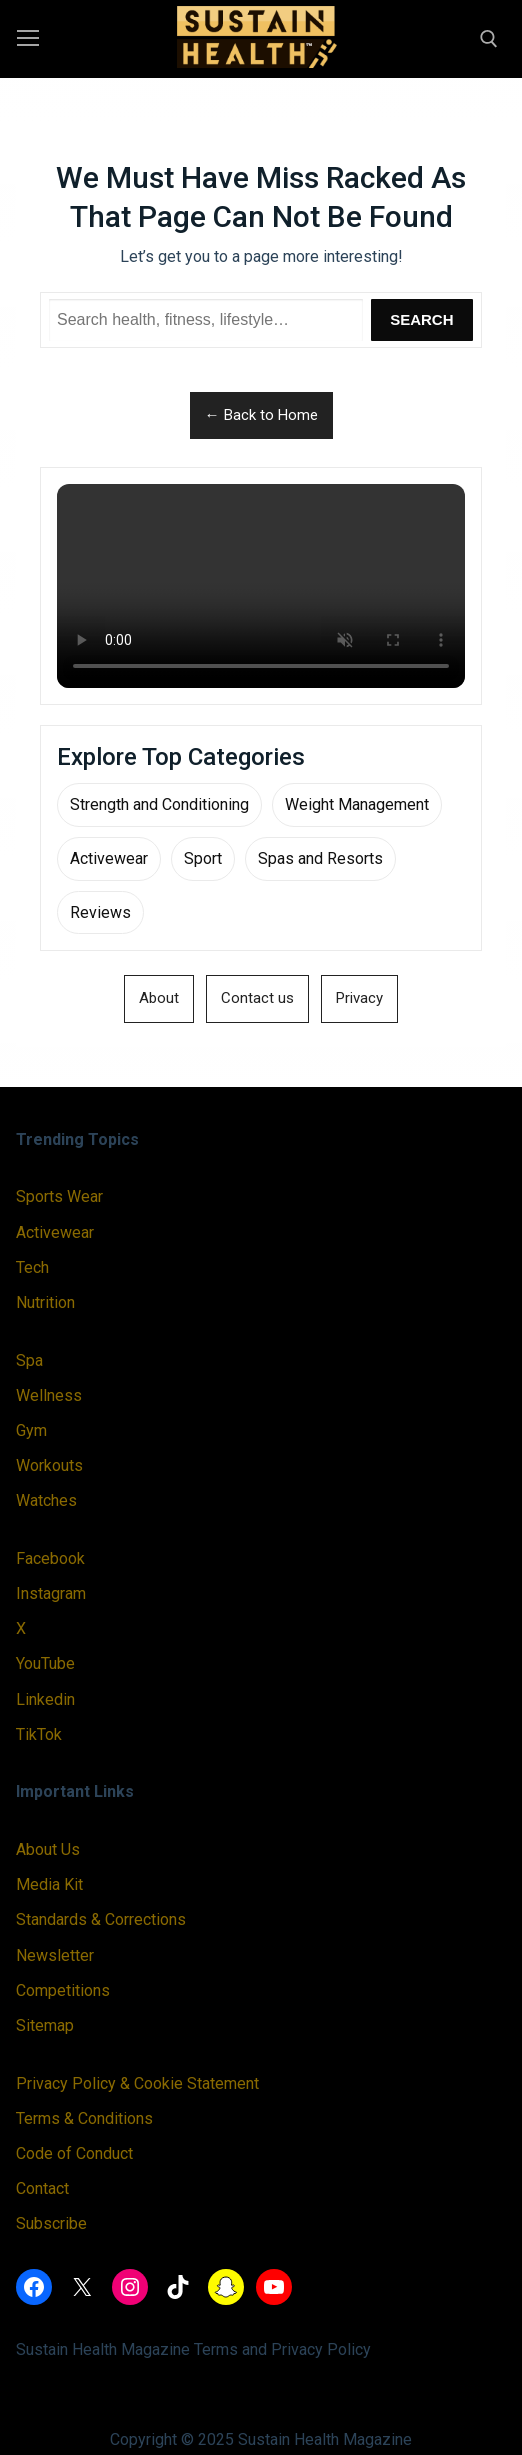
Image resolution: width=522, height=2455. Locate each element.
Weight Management (357, 804)
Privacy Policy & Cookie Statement (137, 2083)
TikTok (39, 1734)
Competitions (63, 1990)
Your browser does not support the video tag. (261, 586)
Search (421, 319)
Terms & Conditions (84, 2118)
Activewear (109, 858)
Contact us (257, 998)
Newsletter (55, 1955)
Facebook (50, 1558)
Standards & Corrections (101, 1919)
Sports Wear (59, 1196)
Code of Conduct (74, 2153)
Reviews (100, 912)
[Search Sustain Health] (206, 320)
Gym (31, 1430)
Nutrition (45, 1302)
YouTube (45, 1663)
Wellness (49, 1395)
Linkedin (45, 1699)
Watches (46, 1500)
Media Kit (49, 1884)
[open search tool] (489, 39)
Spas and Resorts (320, 858)
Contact (42, 2188)
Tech (32, 1267)
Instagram (51, 1593)
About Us (48, 1849)
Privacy (359, 998)
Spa (29, 1360)
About (159, 998)
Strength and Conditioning (159, 804)
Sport (203, 858)
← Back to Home (261, 415)
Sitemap (45, 2025)
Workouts (49, 1465)
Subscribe (51, 2223)
